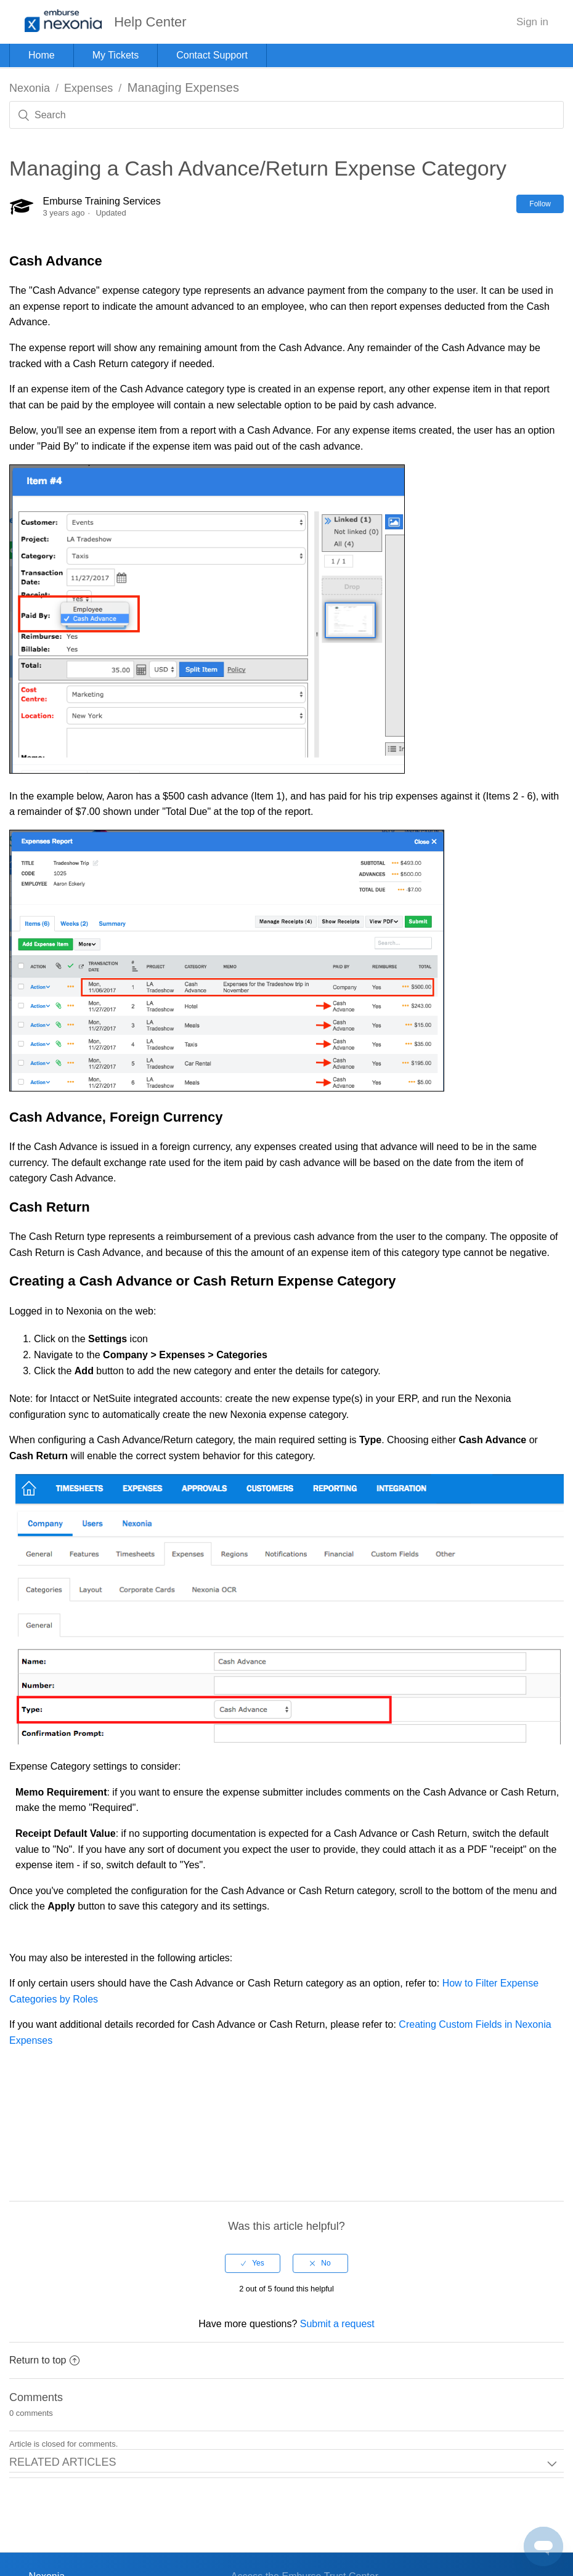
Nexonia (29, 88)
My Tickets (115, 55)
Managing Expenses (183, 87)
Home (41, 55)
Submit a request (337, 2324)
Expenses (88, 88)
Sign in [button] (532, 22)
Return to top (44, 2360)
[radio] (252, 2263)
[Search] (286, 115)
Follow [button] (540, 204)
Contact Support (212, 55)
